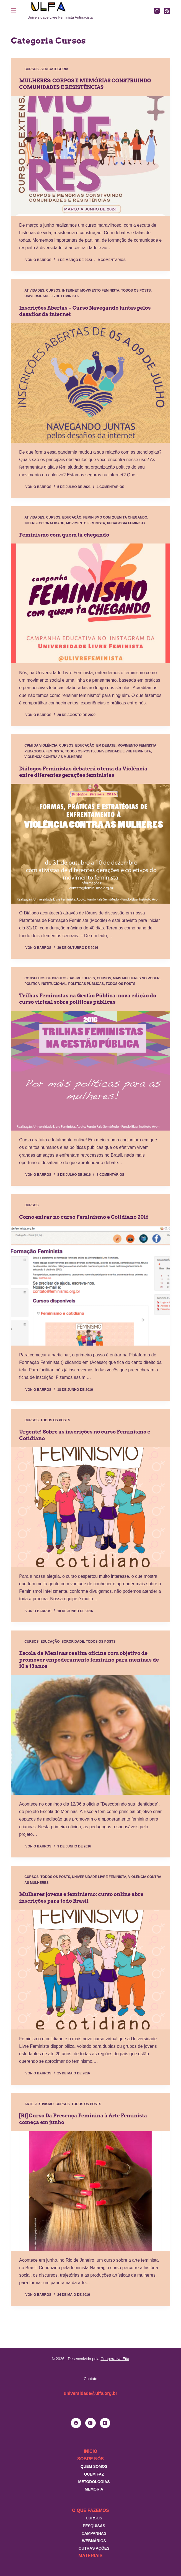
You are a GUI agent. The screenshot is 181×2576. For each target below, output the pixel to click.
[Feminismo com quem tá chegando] (90, 603)
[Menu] (13, 10)
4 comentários (110, 487)
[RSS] (167, 11)
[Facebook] (76, 2423)
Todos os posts (136, 290)
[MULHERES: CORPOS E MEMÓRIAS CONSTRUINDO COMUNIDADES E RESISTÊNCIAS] (90, 156)
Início (90, 2451)
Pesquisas (94, 2526)
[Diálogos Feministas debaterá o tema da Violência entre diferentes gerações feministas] (90, 844)
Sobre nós (90, 2458)
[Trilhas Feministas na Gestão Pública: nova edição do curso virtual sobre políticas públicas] (90, 1071)
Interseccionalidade (44, 523)
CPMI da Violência (40, 745)
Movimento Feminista (99, 290)
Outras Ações (94, 2548)
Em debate (106, 745)
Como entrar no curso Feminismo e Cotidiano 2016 (83, 1217)
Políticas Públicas (86, 984)
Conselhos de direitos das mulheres (59, 978)
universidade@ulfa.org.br (90, 2393)
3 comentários (110, 1175)
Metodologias (94, 2481)
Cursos (31, 69)
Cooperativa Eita (114, 2359)
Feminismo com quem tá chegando (115, 517)
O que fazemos (90, 2510)
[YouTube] (105, 2423)
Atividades (34, 290)
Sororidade (72, 1642)
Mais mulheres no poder (136, 978)
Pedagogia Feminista (126, 523)
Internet (70, 290)
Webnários (94, 2541)
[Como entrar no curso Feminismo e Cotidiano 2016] (90, 1286)
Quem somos (94, 2466)
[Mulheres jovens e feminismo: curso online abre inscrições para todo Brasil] (90, 1969)
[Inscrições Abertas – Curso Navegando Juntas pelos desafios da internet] (90, 383)
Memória (94, 2489)
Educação (71, 517)
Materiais (91, 2555)
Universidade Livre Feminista (51, 296)
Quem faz (94, 2474)
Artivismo (44, 2104)
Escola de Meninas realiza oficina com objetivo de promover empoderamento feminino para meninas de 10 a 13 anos (89, 1659)
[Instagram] (157, 11)
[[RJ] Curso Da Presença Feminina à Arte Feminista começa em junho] (90, 2191)
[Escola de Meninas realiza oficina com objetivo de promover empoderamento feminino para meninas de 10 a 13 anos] (90, 1735)
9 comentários (112, 260)
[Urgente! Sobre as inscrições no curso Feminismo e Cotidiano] (90, 1507)
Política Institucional (45, 984)
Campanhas (94, 2533)
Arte (28, 2104)
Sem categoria (54, 69)
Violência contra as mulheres (53, 757)
